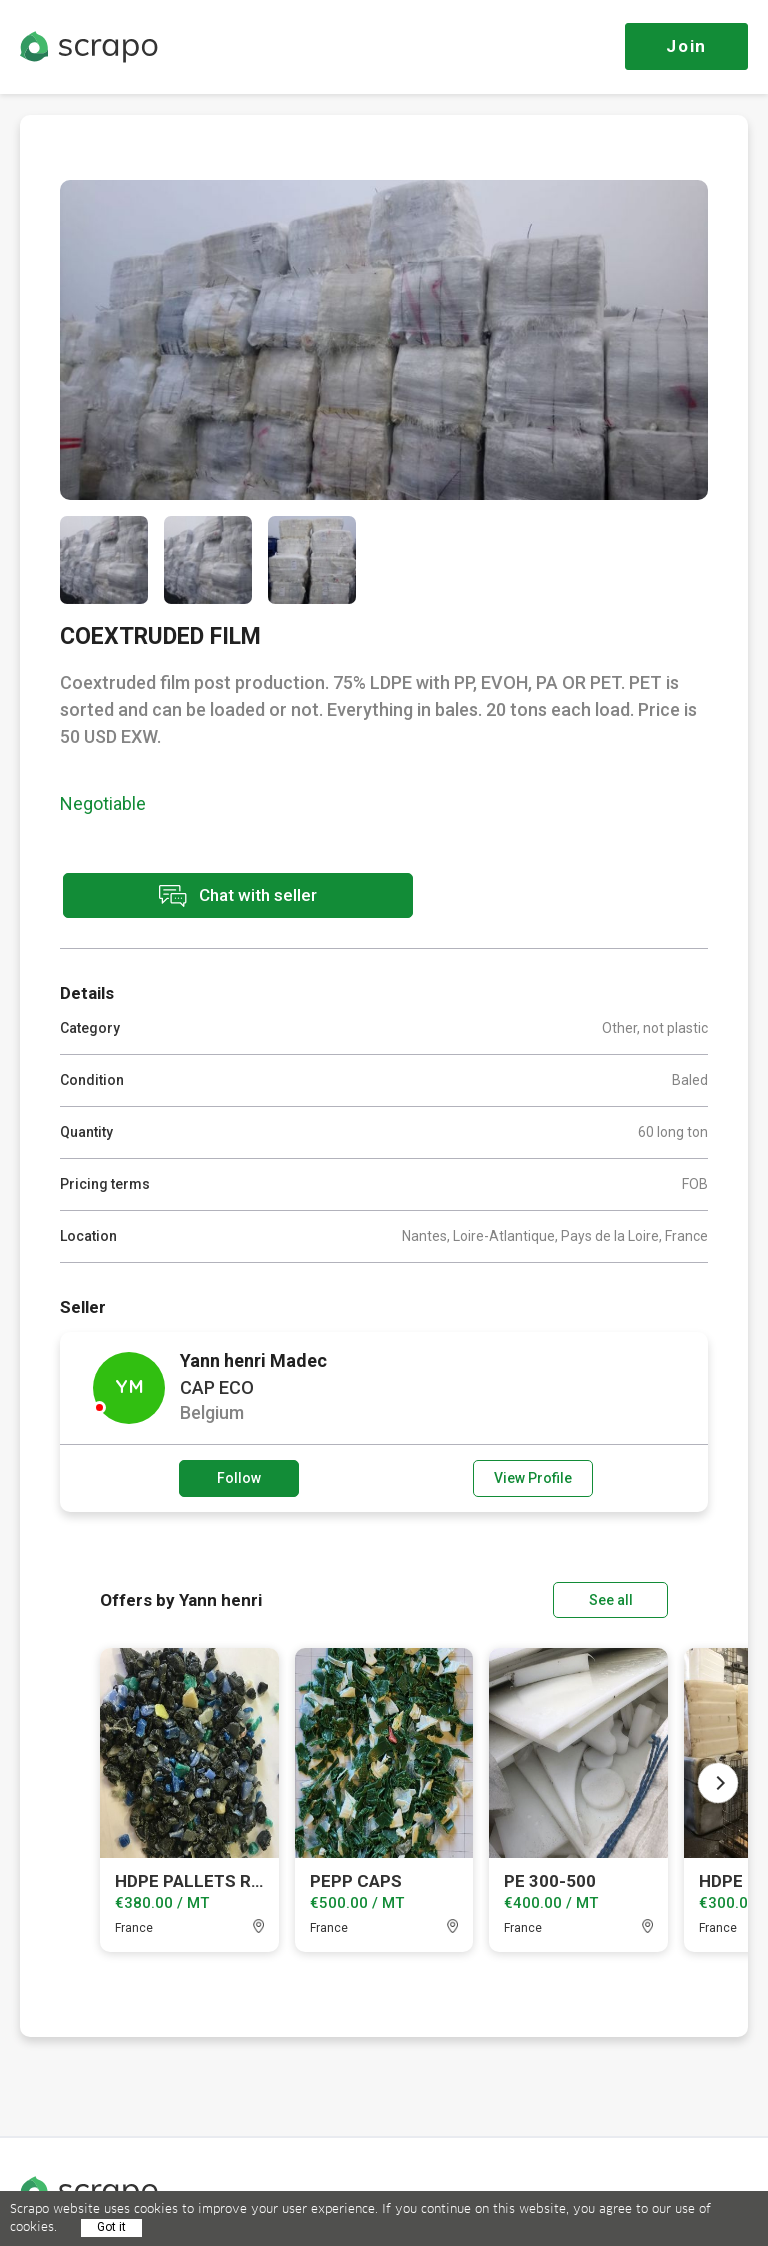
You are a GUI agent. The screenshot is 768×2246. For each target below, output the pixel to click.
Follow (239, 1478)
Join (686, 46)
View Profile (533, 1478)
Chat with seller (238, 895)
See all (611, 1600)
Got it (111, 2227)
